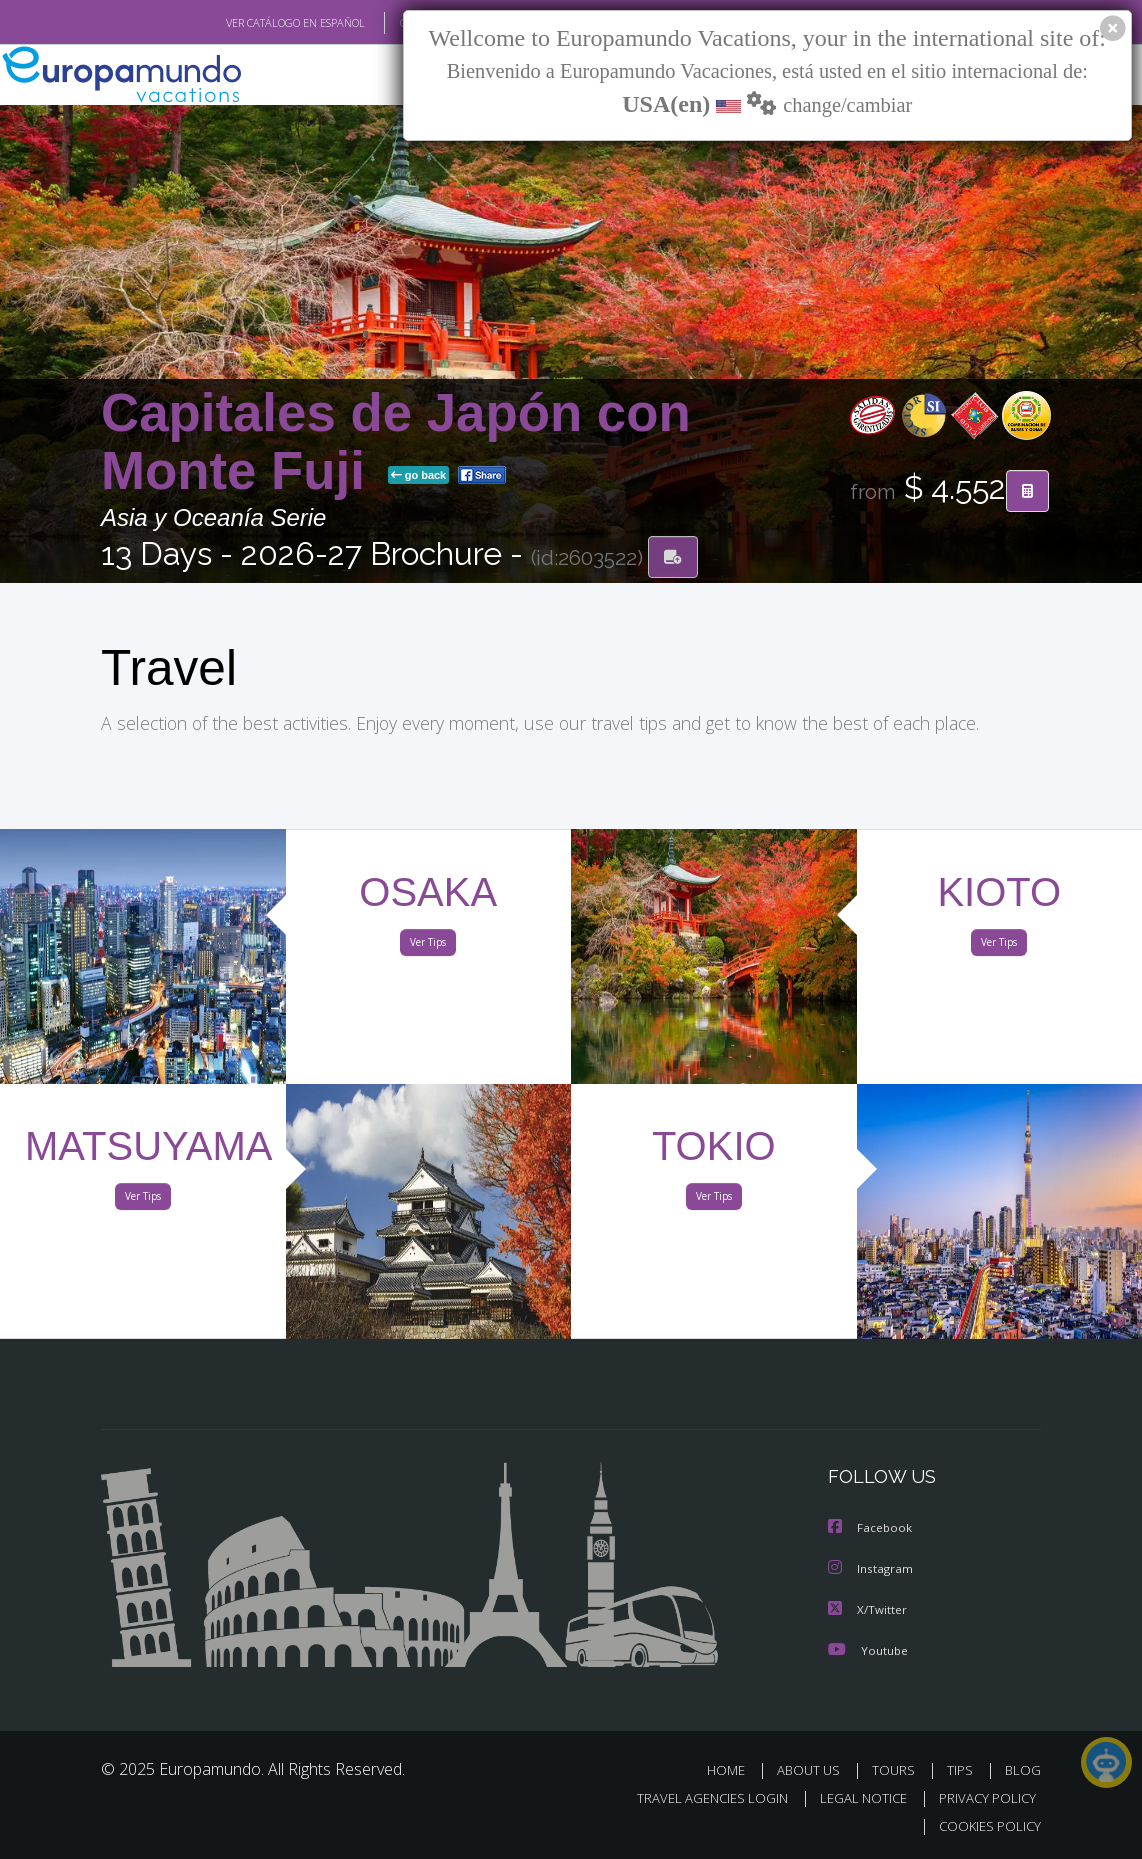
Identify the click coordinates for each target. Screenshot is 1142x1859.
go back (419, 476)
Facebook (871, 1529)
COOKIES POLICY (985, 1825)
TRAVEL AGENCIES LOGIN (697, 1797)
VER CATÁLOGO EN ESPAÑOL (249, 23)
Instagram (871, 1569)
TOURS (897, 1769)
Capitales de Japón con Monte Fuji (396, 442)
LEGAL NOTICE (854, 1797)
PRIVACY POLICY (982, 1797)
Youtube (868, 1649)
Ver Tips (428, 946)
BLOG (1023, 1769)
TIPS (962, 1769)
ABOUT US (814, 1769)
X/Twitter (868, 1609)
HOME (733, 1769)
